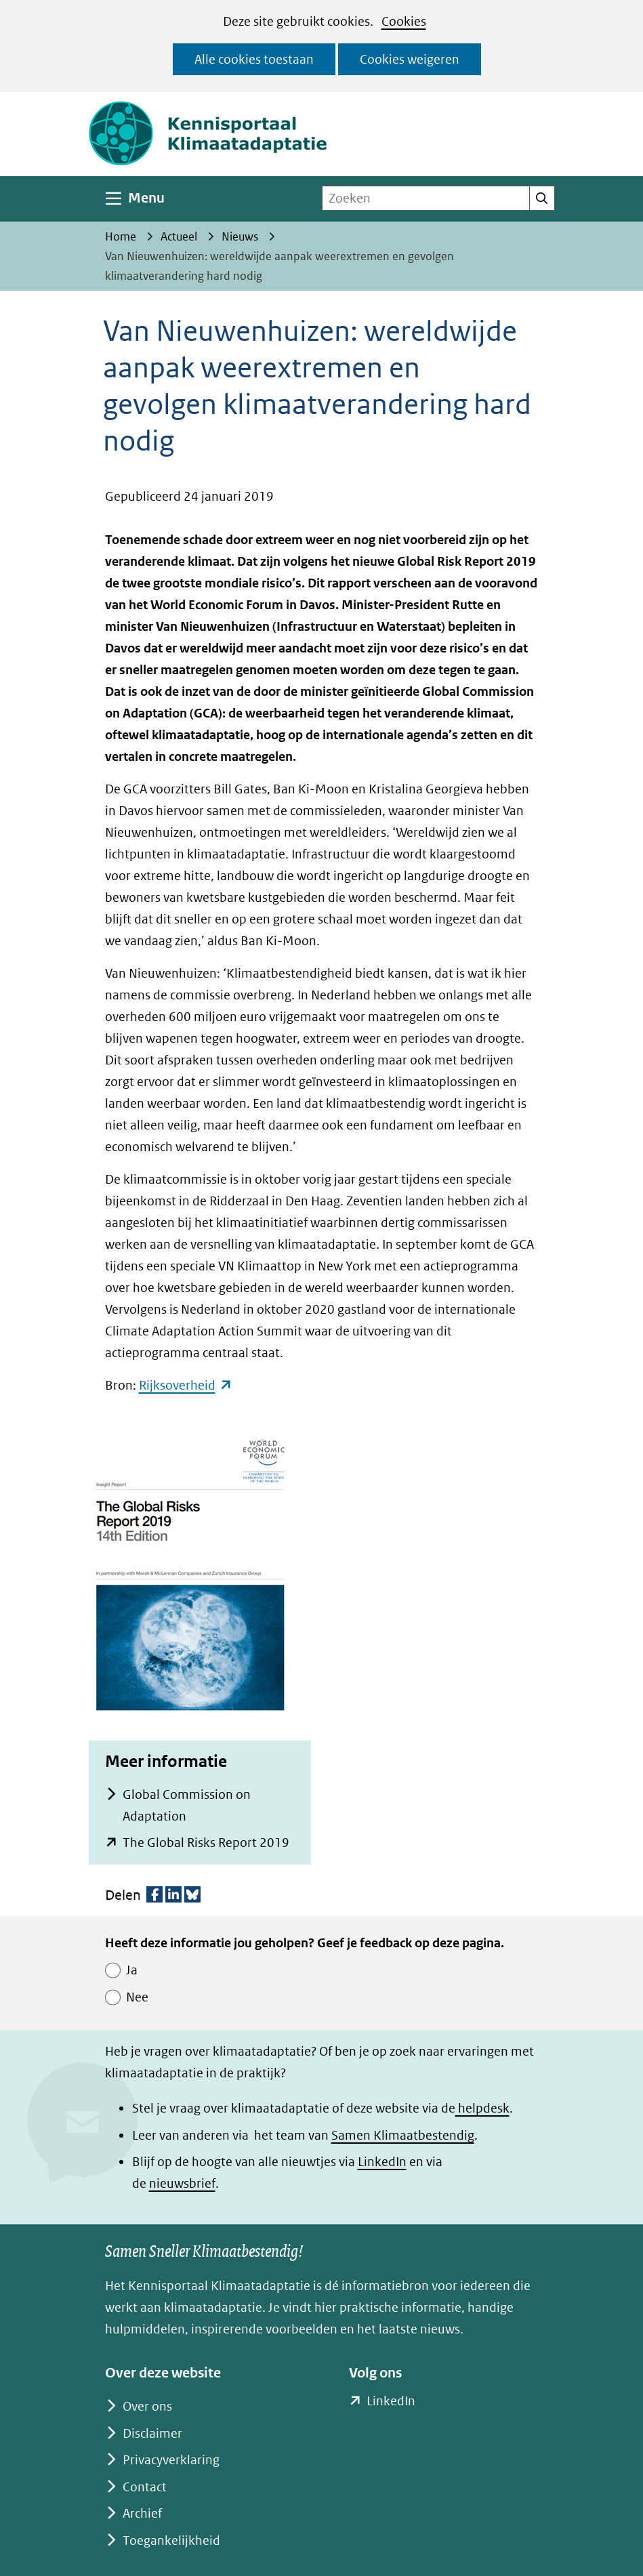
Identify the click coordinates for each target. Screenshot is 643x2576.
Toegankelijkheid (171, 2540)
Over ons (147, 2406)
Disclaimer (152, 2433)
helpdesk (482, 2108)
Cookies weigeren (409, 59)
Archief (142, 2513)
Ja (132, 1970)
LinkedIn (382, 2161)
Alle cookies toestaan (254, 59)
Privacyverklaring (171, 2460)
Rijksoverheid (186, 1385)
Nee (137, 1997)
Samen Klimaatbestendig (402, 2135)
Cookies (403, 21)
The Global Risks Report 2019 (206, 1842)
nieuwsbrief (182, 2183)
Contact (145, 2487)
